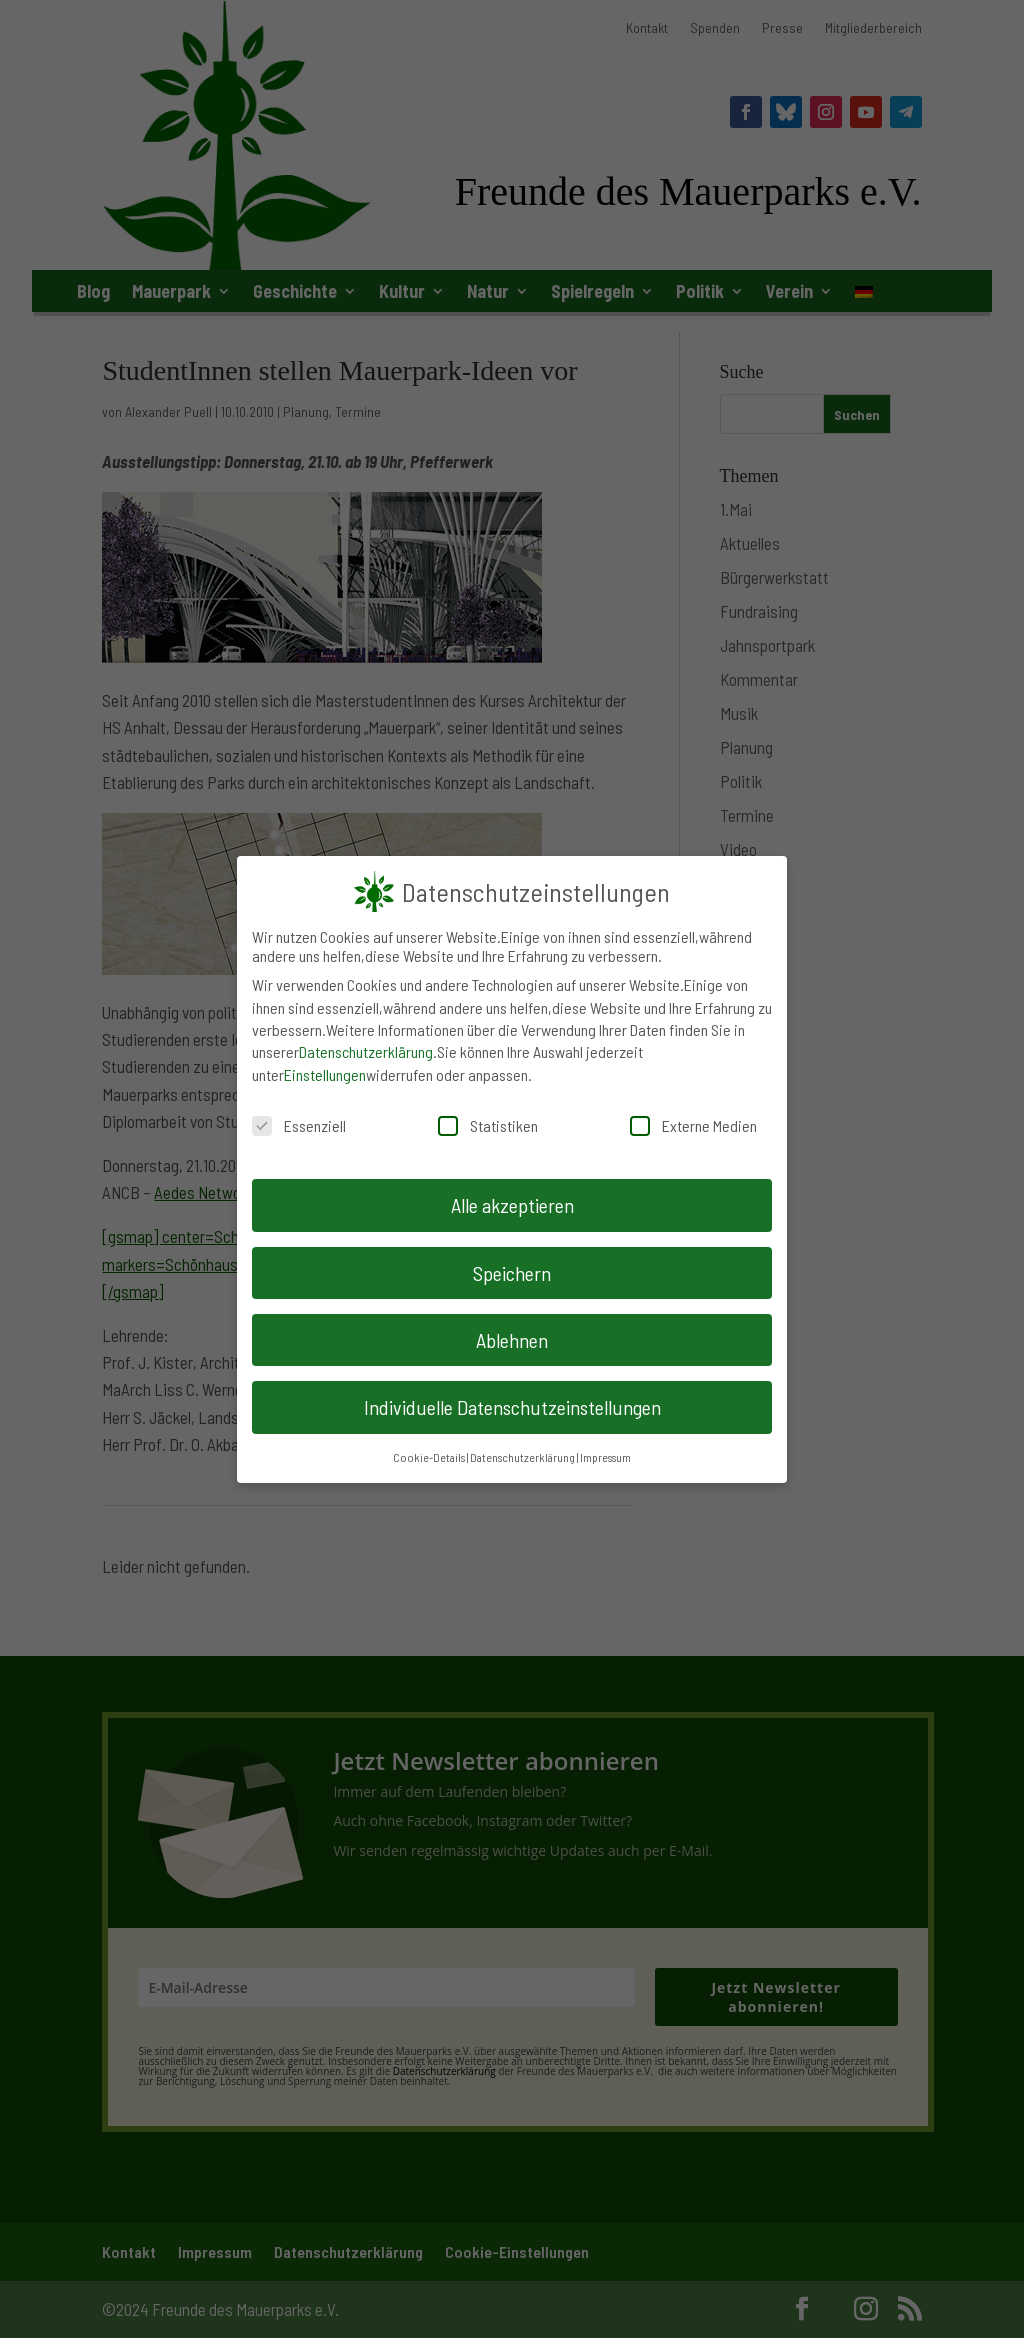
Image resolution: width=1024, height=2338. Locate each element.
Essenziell (299, 1125)
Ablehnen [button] (512, 1340)
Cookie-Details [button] (429, 1456)
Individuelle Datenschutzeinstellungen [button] (512, 1407)
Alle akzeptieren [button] (512, 1205)
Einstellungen (325, 1074)
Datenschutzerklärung (366, 1051)
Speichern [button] (512, 1272)
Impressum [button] (605, 1456)
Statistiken (488, 1125)
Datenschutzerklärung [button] (522, 1456)
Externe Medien (693, 1125)
